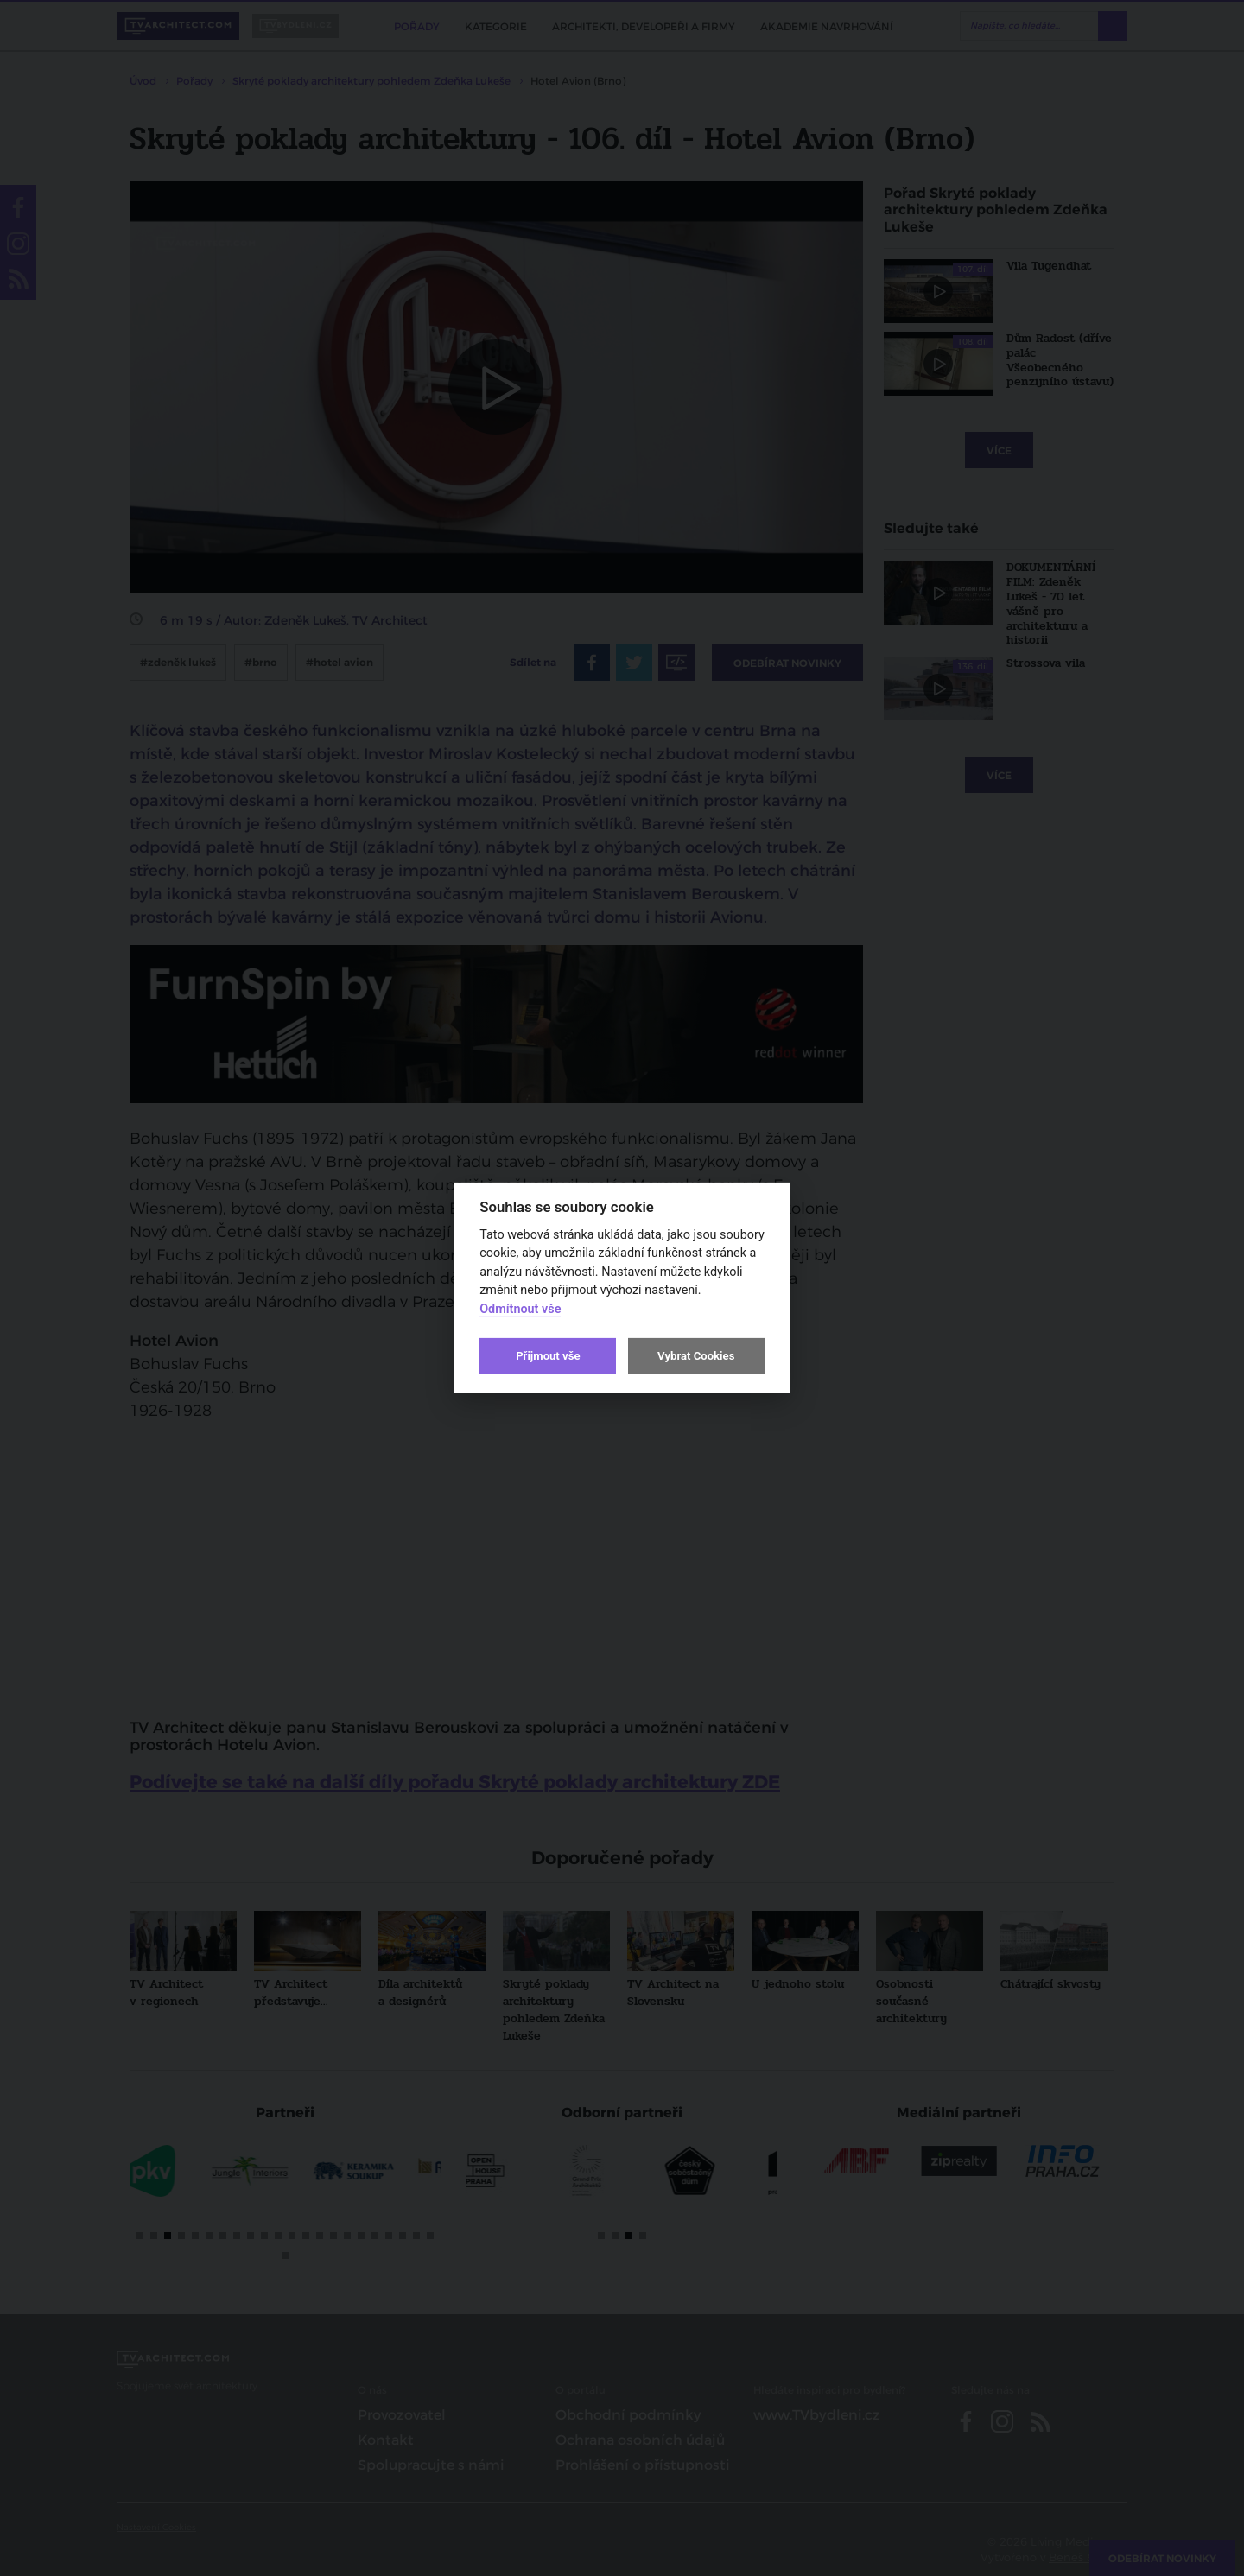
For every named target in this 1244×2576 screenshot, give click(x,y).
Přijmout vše (548, 1355)
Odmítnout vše (520, 1309)
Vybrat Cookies (695, 1355)
